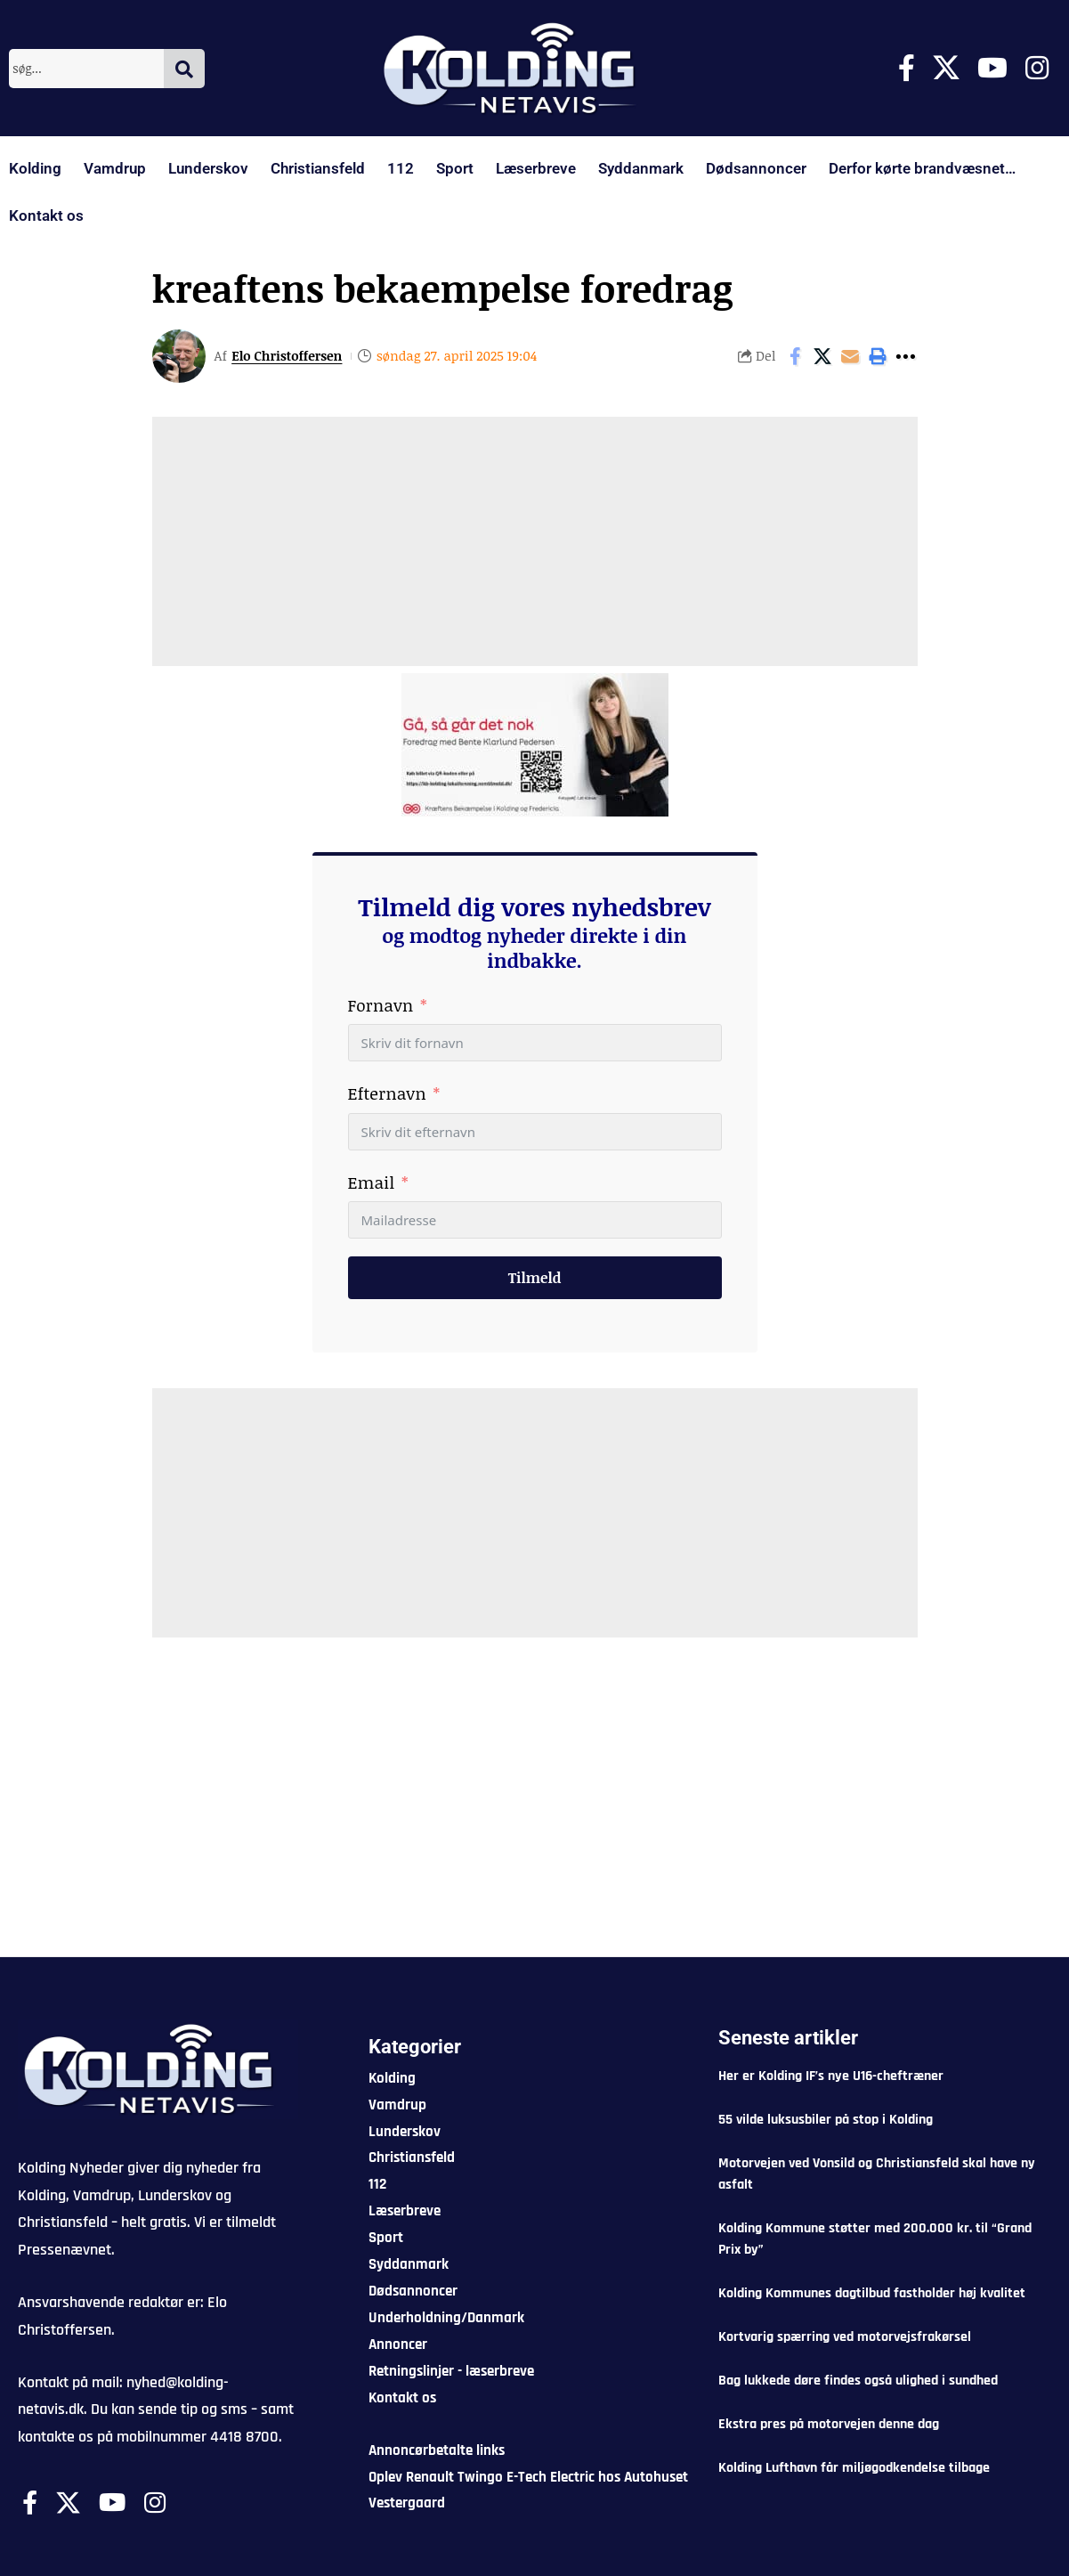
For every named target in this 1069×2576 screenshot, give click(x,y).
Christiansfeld (318, 168)
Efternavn (387, 1093)
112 (400, 168)
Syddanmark (641, 168)
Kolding (35, 168)
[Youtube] (992, 68)
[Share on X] (822, 356)
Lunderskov (208, 168)
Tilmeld (535, 1278)
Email (371, 1182)
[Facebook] (906, 68)
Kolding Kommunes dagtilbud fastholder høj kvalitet (871, 2293)
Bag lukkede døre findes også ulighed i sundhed (858, 2380)
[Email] (850, 356)
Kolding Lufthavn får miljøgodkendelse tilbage (854, 2467)
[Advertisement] (535, 541)
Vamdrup (115, 168)
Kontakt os (46, 215)
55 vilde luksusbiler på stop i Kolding (825, 2119)
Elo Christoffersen (288, 355)
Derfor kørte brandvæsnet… (922, 168)
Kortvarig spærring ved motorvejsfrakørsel (844, 2337)
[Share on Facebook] (794, 356)
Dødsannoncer (756, 168)
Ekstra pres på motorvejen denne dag (828, 2424)
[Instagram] (1037, 68)
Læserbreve (536, 168)
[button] (877, 356)
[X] (946, 68)
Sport (455, 168)
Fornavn (381, 1005)
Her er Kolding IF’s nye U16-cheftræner (830, 2076)
